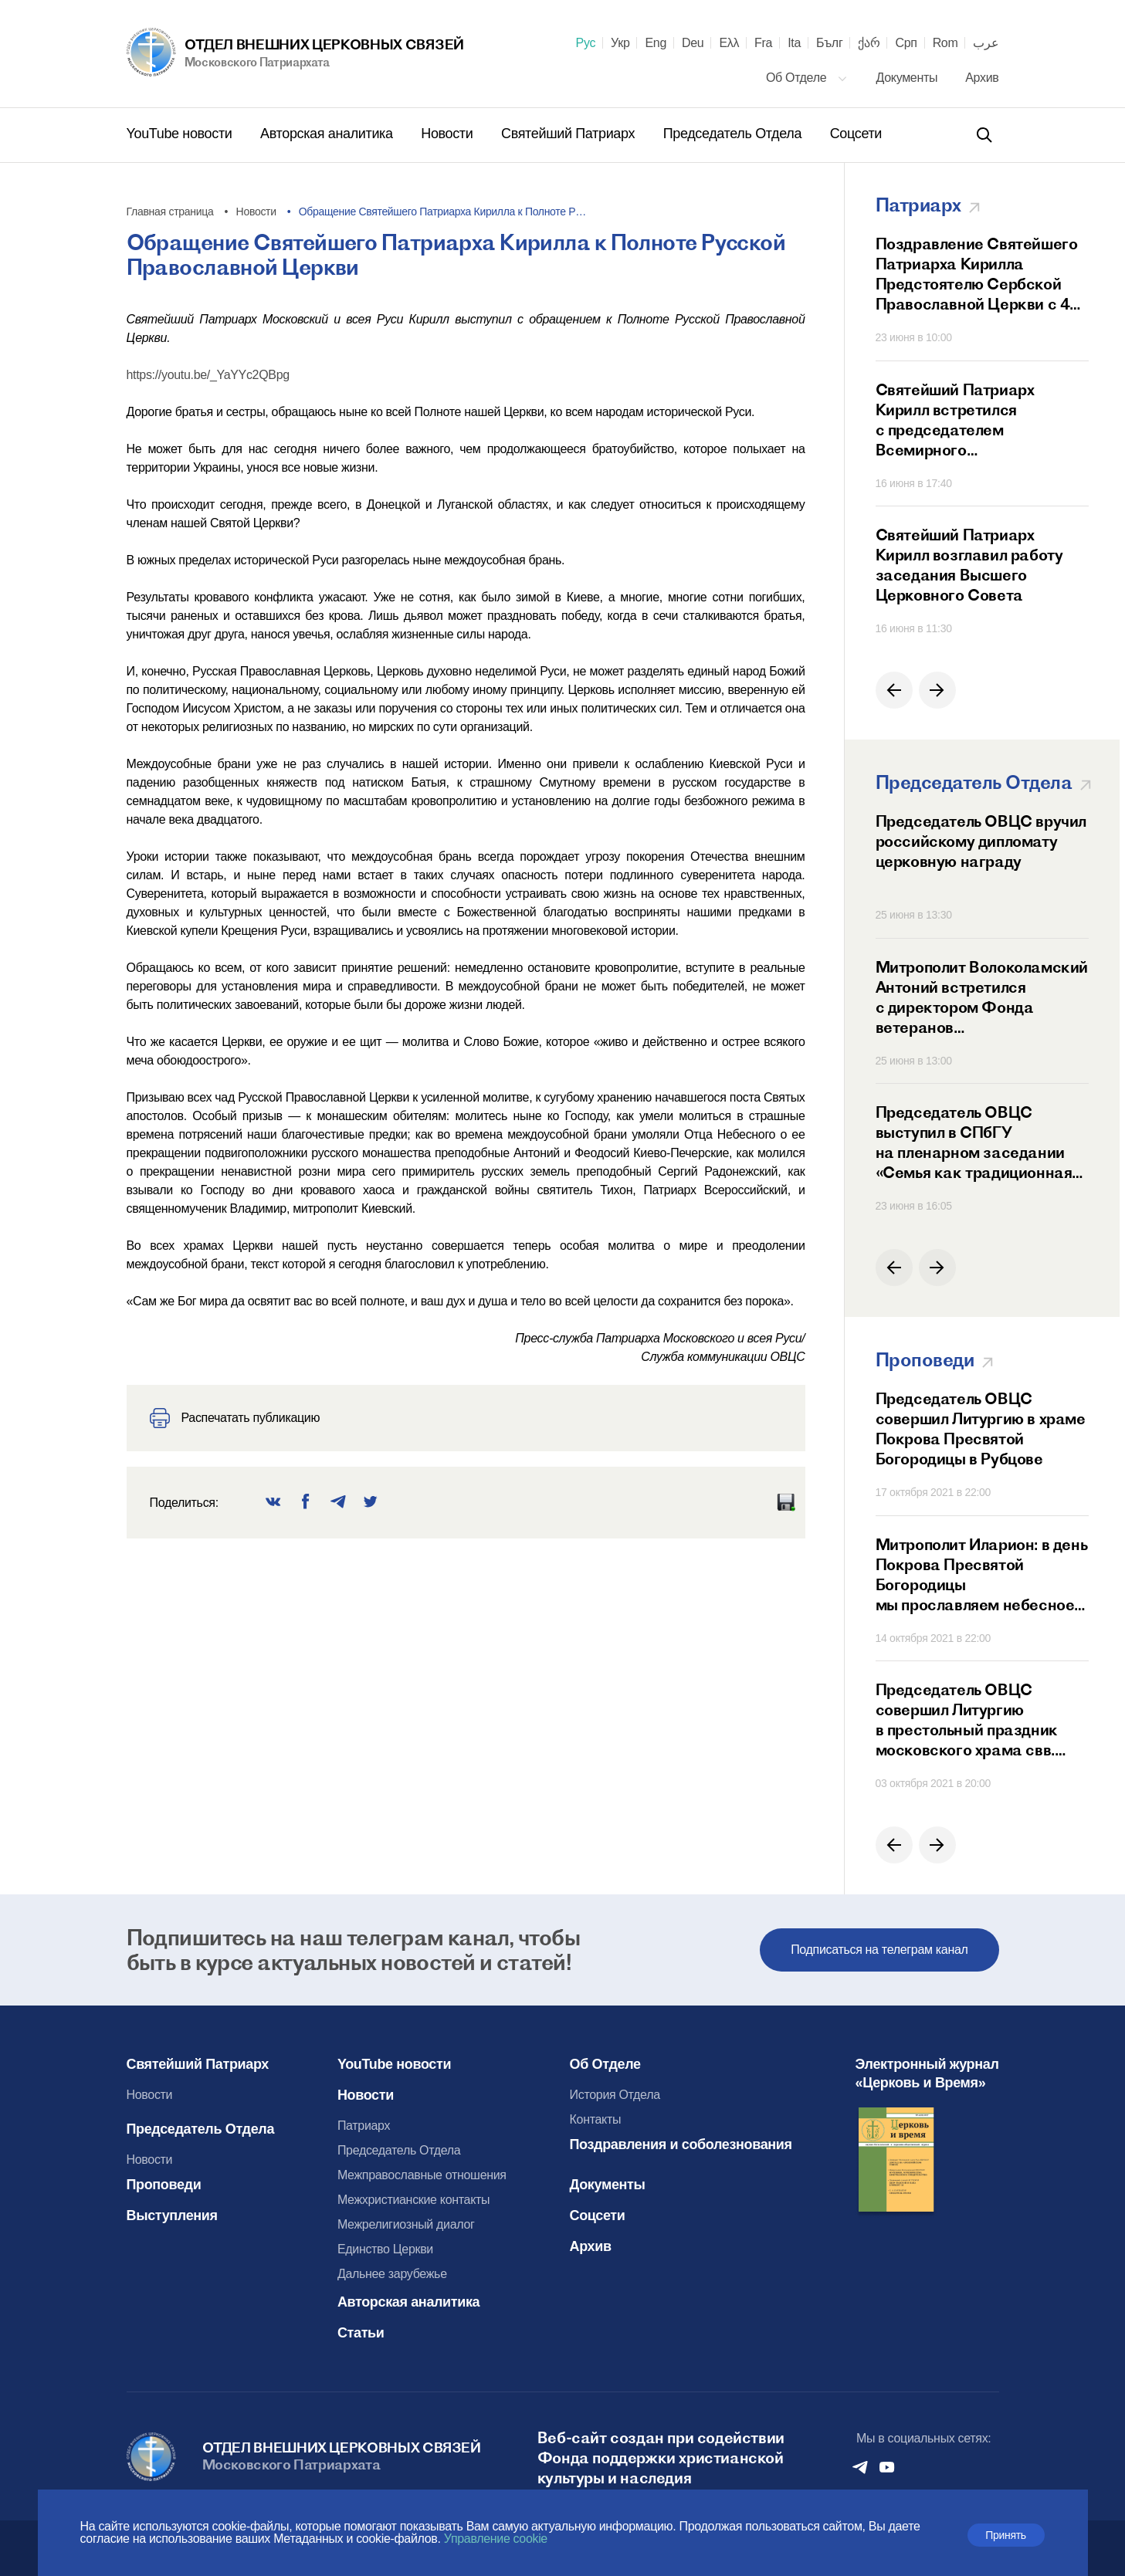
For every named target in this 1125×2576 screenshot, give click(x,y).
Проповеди (164, 2184)
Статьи (361, 2333)
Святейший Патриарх (570, 133)
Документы (908, 77)
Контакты (596, 2119)
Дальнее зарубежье (392, 2273)
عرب (985, 43)
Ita (794, 43)
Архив (981, 77)
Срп (906, 43)
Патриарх (363, 2125)
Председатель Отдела (734, 133)
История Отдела (615, 2094)
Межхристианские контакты (413, 2199)
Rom (945, 43)
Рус (586, 43)
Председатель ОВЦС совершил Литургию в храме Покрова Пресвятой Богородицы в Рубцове (981, 1428)
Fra (763, 43)
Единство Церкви (385, 2249)
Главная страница (170, 211)
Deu (692, 43)
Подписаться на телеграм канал (879, 1949)
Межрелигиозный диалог (406, 2224)
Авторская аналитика (328, 133)
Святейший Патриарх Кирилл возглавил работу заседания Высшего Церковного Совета (969, 564)
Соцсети (856, 133)
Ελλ (729, 43)
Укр (620, 43)
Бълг (829, 43)
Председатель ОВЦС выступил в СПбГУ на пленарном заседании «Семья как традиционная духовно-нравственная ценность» (974, 1142)
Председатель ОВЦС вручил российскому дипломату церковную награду (981, 841)
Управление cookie (495, 2538)
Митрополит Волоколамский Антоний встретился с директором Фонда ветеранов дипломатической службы (982, 997)
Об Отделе (807, 77)
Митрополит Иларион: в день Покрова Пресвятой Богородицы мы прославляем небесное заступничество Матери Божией (982, 1575)
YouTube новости (181, 133)
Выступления (172, 2215)
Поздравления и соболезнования (681, 2144)
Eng (655, 43)
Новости (448, 133)
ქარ (868, 43)
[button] (894, 690)
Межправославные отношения (422, 2175)
